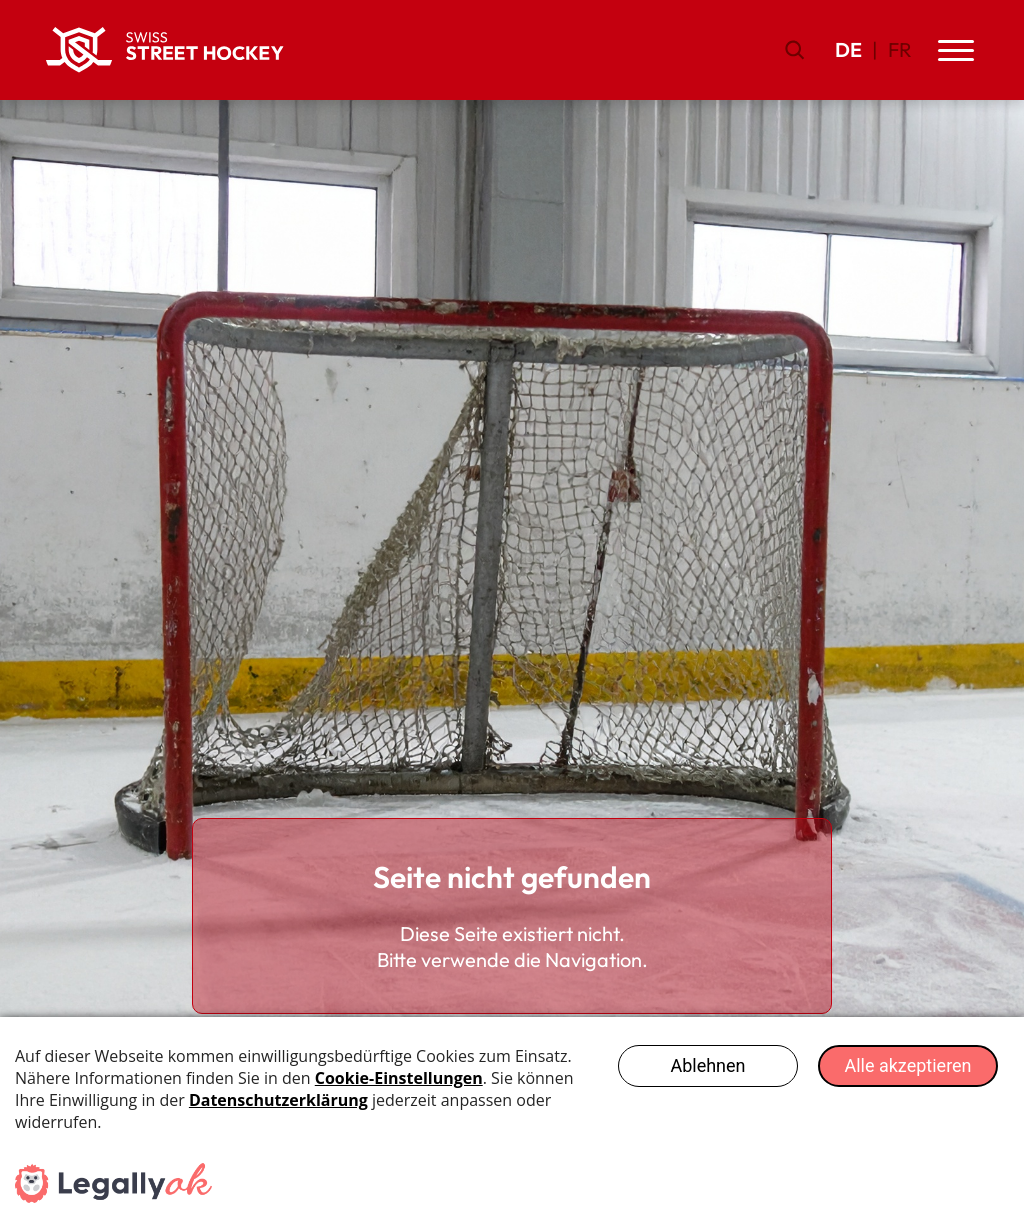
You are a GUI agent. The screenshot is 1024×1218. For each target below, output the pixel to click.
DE (848, 49)
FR (900, 49)
